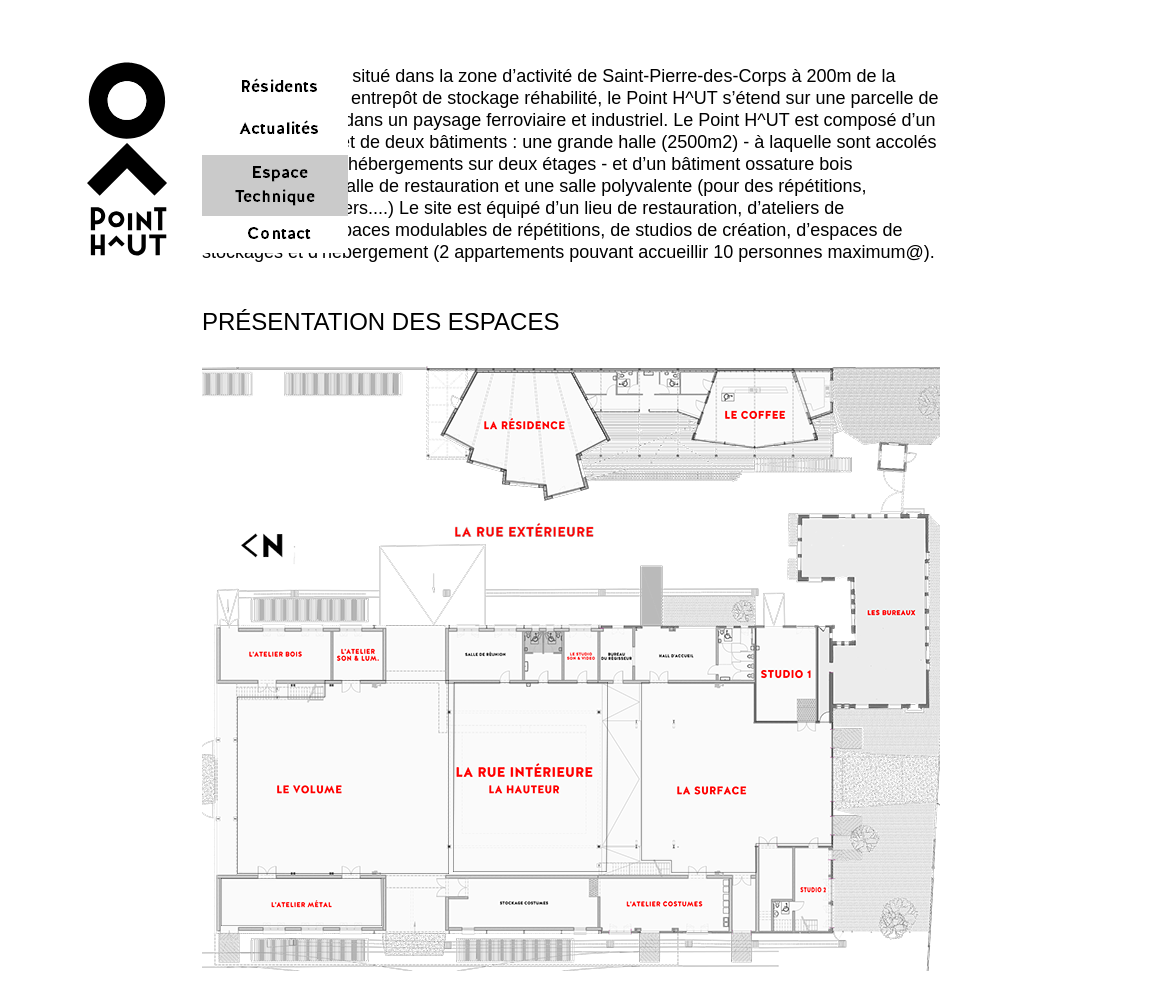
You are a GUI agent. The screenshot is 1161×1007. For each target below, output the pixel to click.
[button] (126, 159)
